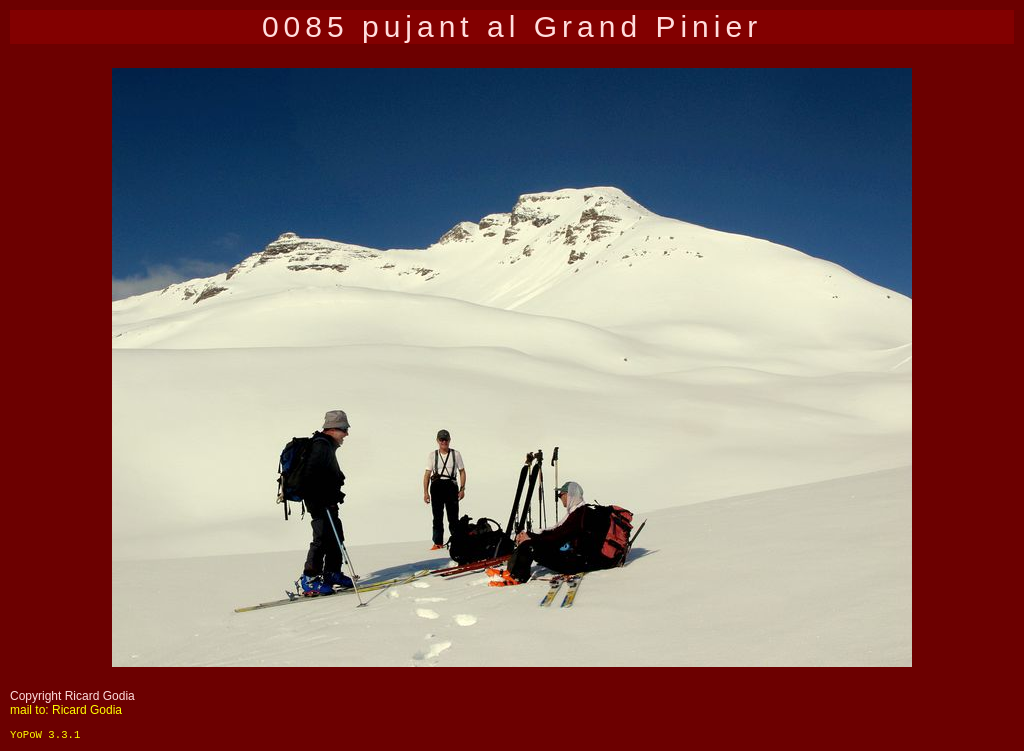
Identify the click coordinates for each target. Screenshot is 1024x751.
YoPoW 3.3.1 (45, 735)
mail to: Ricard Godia (66, 710)
